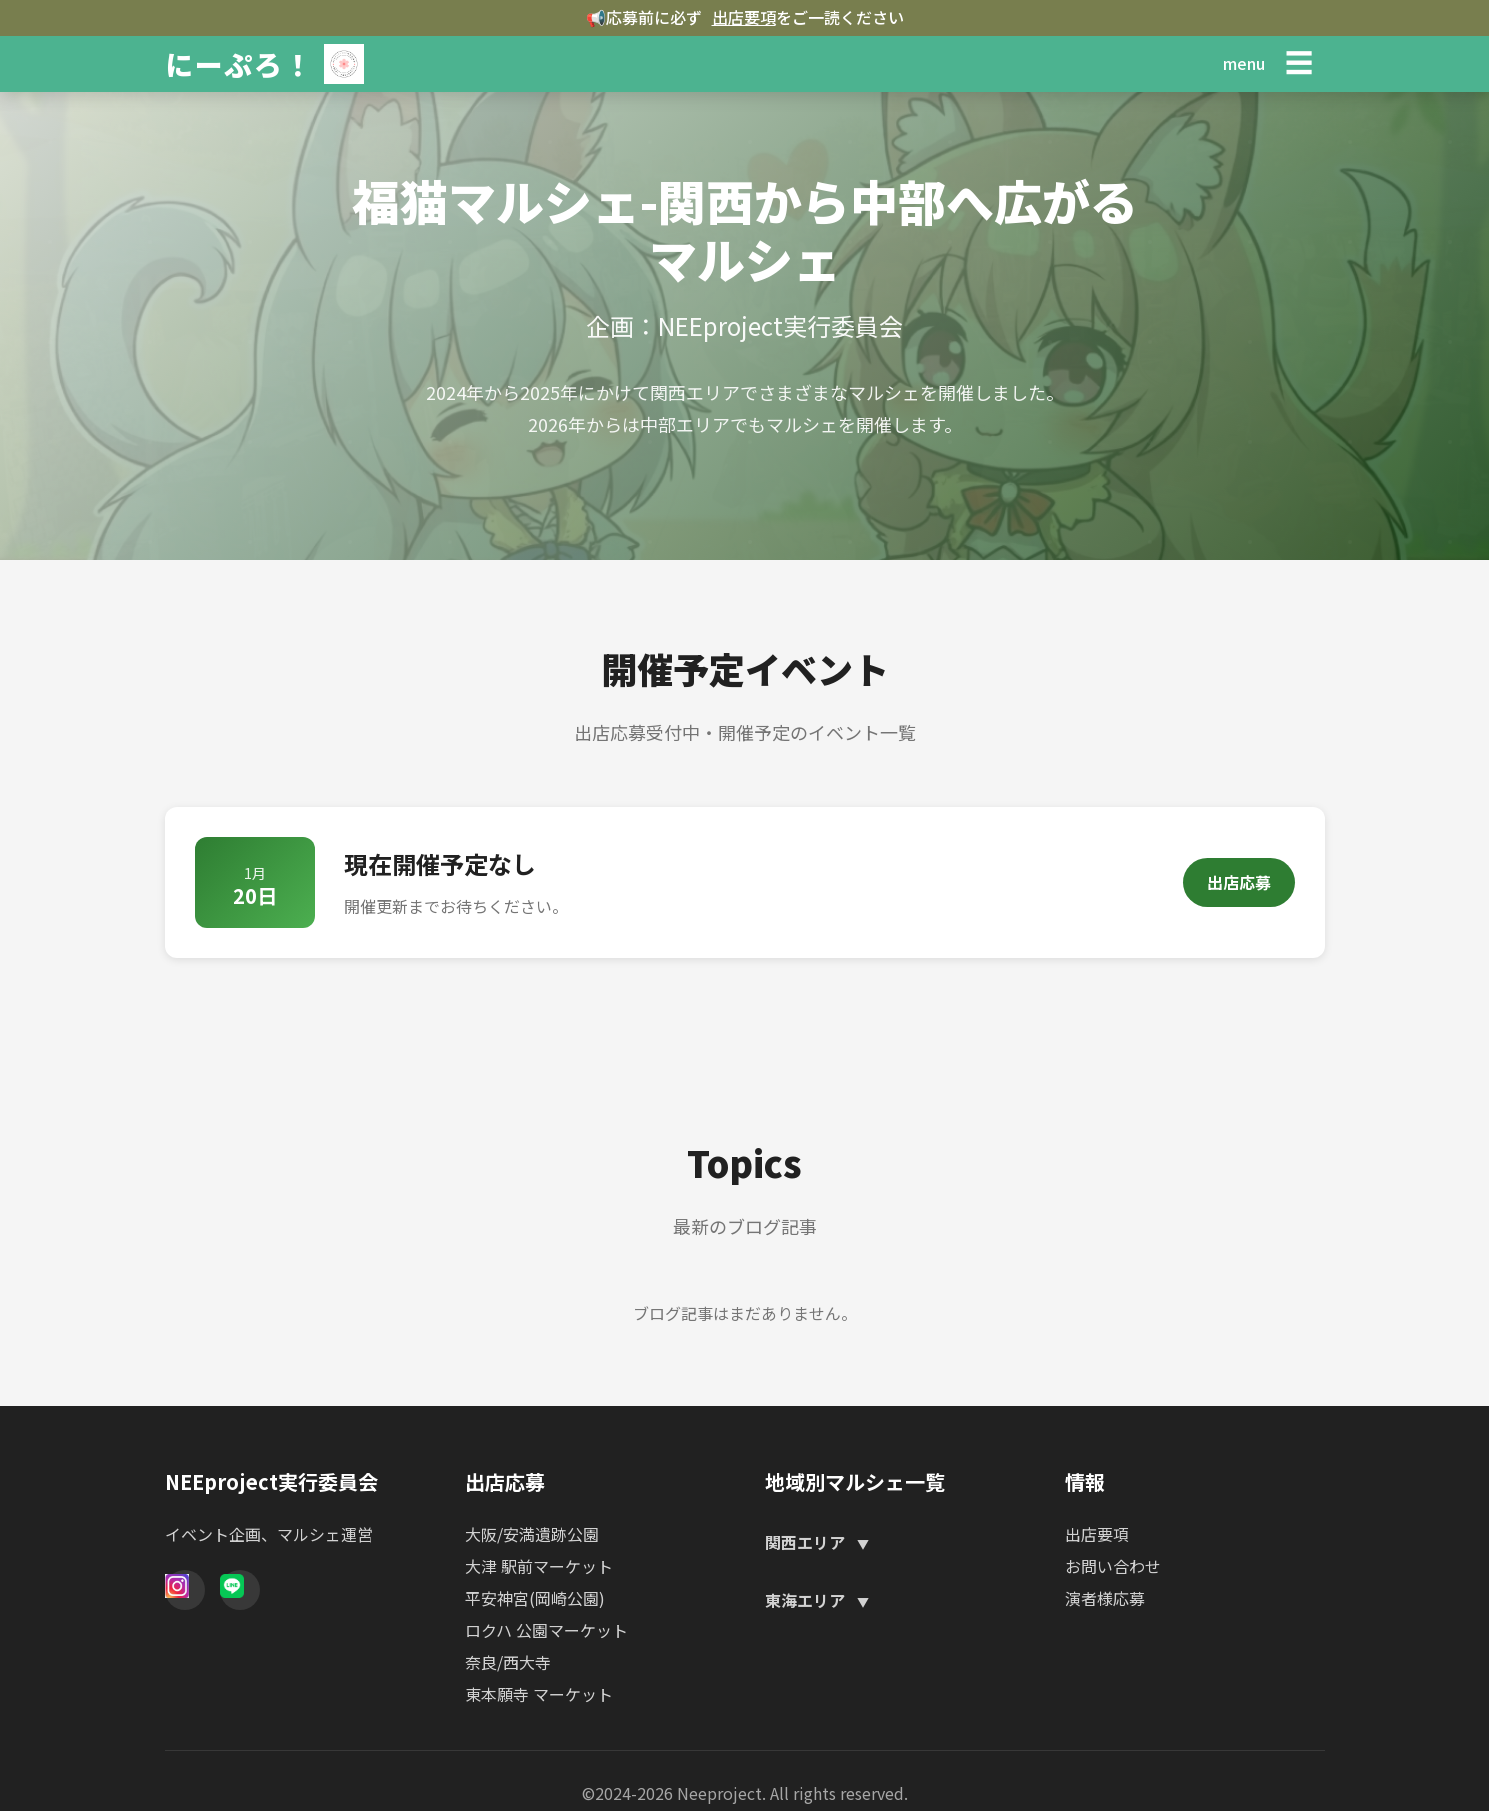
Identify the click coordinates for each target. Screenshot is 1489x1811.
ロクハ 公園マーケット (546, 1630)
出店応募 (1239, 882)
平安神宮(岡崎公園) (535, 1598)
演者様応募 (1105, 1598)
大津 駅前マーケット (539, 1566)
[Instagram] (185, 1590)
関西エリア (807, 1542)
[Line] (240, 1590)
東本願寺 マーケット (539, 1694)
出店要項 (744, 17)
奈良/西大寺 (508, 1662)
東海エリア (807, 1600)
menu (1244, 63)
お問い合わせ (1113, 1566)
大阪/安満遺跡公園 (532, 1534)
